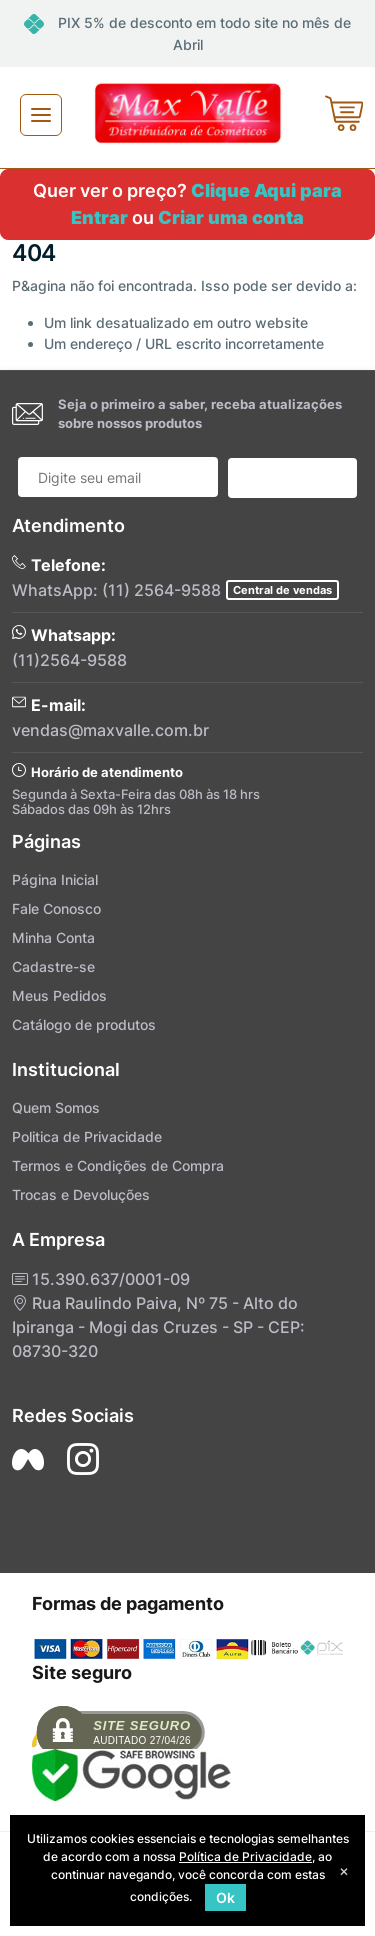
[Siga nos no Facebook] (28, 1459)
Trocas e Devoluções (81, 1194)
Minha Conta (53, 937)
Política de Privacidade (245, 1856)
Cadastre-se (53, 966)
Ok (225, 1897)
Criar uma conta (231, 217)
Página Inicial (55, 879)
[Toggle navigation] (41, 115)
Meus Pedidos (59, 995)
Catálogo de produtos (84, 1024)
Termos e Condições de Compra (118, 1165)
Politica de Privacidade (87, 1136)
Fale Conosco (56, 908)
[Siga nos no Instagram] (83, 1459)
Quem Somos (56, 1107)
